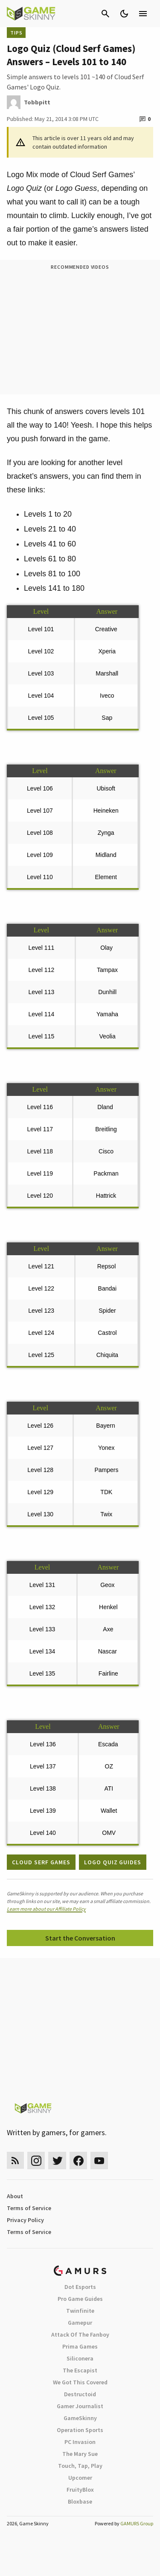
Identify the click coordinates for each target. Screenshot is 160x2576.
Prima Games (80, 2346)
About (15, 2196)
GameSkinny (80, 2418)
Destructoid (80, 2394)
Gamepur (80, 2322)
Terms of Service (29, 2208)
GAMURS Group (136, 2523)
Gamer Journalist (80, 2406)
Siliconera (80, 2358)
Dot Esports (80, 2287)
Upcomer (80, 2477)
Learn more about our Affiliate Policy (46, 1909)
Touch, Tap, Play (80, 2466)
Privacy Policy (25, 2220)
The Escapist (80, 2370)
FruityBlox (80, 2489)
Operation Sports (80, 2430)
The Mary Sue (80, 2454)
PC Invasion (80, 2442)
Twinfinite (80, 2310)
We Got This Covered (80, 2382)
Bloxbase (80, 2501)
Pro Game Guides (80, 2299)
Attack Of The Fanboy (80, 2334)
